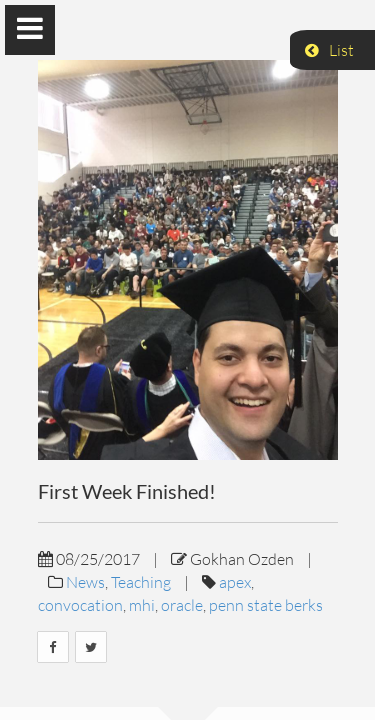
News (85, 582)
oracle (182, 605)
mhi (142, 605)
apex (235, 582)
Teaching (141, 582)
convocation (80, 605)
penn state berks (266, 605)
